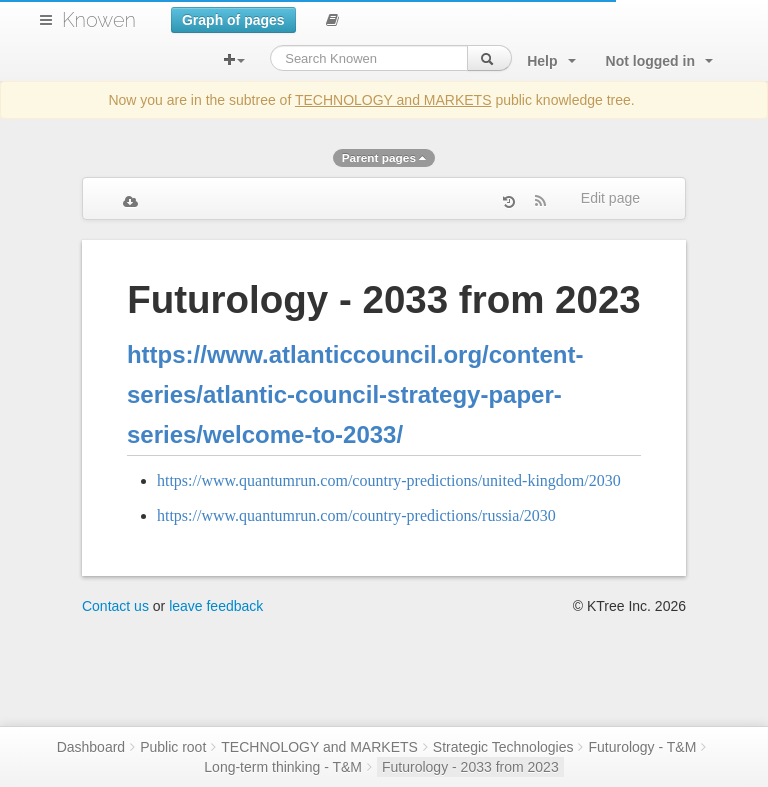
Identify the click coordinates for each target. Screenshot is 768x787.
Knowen (99, 20)
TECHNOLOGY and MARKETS (393, 100)
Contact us (115, 606)
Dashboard (91, 747)
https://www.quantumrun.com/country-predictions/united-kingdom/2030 (389, 480)
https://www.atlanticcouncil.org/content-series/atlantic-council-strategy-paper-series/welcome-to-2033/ (355, 394)
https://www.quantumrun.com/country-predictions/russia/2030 (356, 515)
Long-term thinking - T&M (283, 767)
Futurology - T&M (642, 747)
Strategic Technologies (503, 747)
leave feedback (216, 606)
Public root (173, 747)
